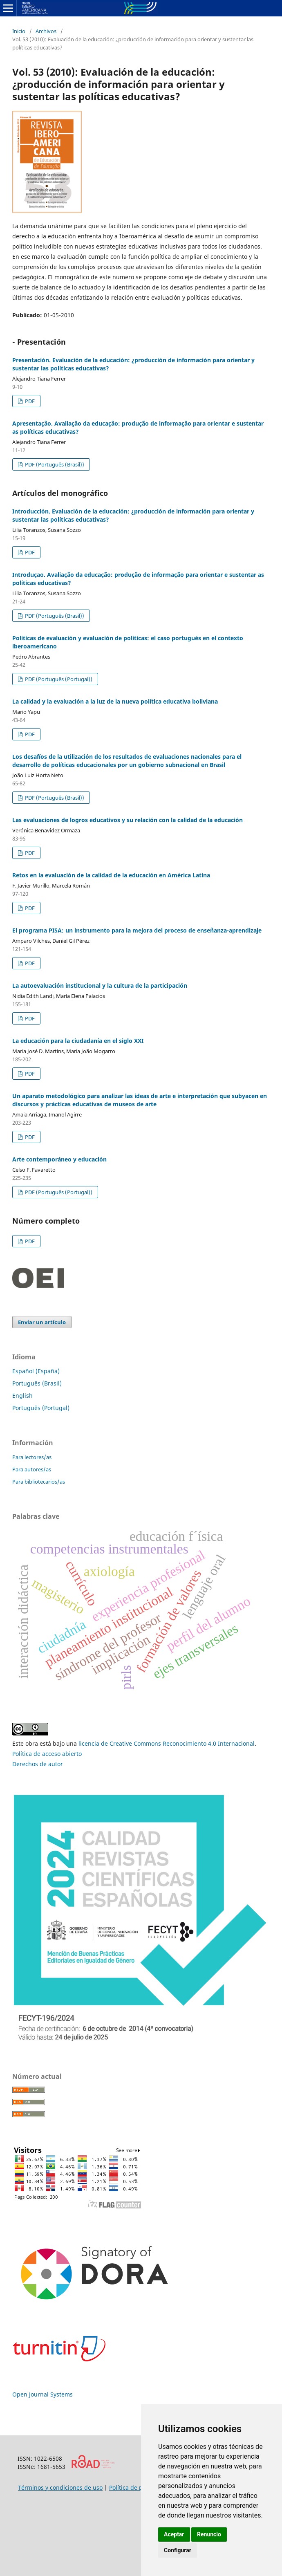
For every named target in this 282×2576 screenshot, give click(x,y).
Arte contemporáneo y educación (59, 1159)
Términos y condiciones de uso (60, 2487)
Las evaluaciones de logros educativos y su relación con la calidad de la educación (127, 820)
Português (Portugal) (40, 1408)
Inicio (18, 31)
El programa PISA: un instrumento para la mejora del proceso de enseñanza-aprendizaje (137, 930)
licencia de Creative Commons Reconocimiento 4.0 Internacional (166, 1743)
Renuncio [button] (209, 2534)
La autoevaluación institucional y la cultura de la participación (99, 985)
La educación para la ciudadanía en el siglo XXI (77, 1041)
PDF (29, 401)
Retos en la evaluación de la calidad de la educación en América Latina (111, 875)
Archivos (46, 31)
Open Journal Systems (42, 2394)
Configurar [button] (177, 2550)
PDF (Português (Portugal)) (58, 679)
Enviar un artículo (42, 1322)
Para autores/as (31, 1469)
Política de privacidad (138, 2487)
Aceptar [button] (174, 2534)
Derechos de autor (37, 1764)
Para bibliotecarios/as (38, 1481)
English (22, 1395)
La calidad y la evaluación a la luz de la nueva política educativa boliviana (115, 701)
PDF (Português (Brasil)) (54, 464)
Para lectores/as (31, 1457)
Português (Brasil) (37, 1383)
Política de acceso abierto (47, 1754)
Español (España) (36, 1371)
